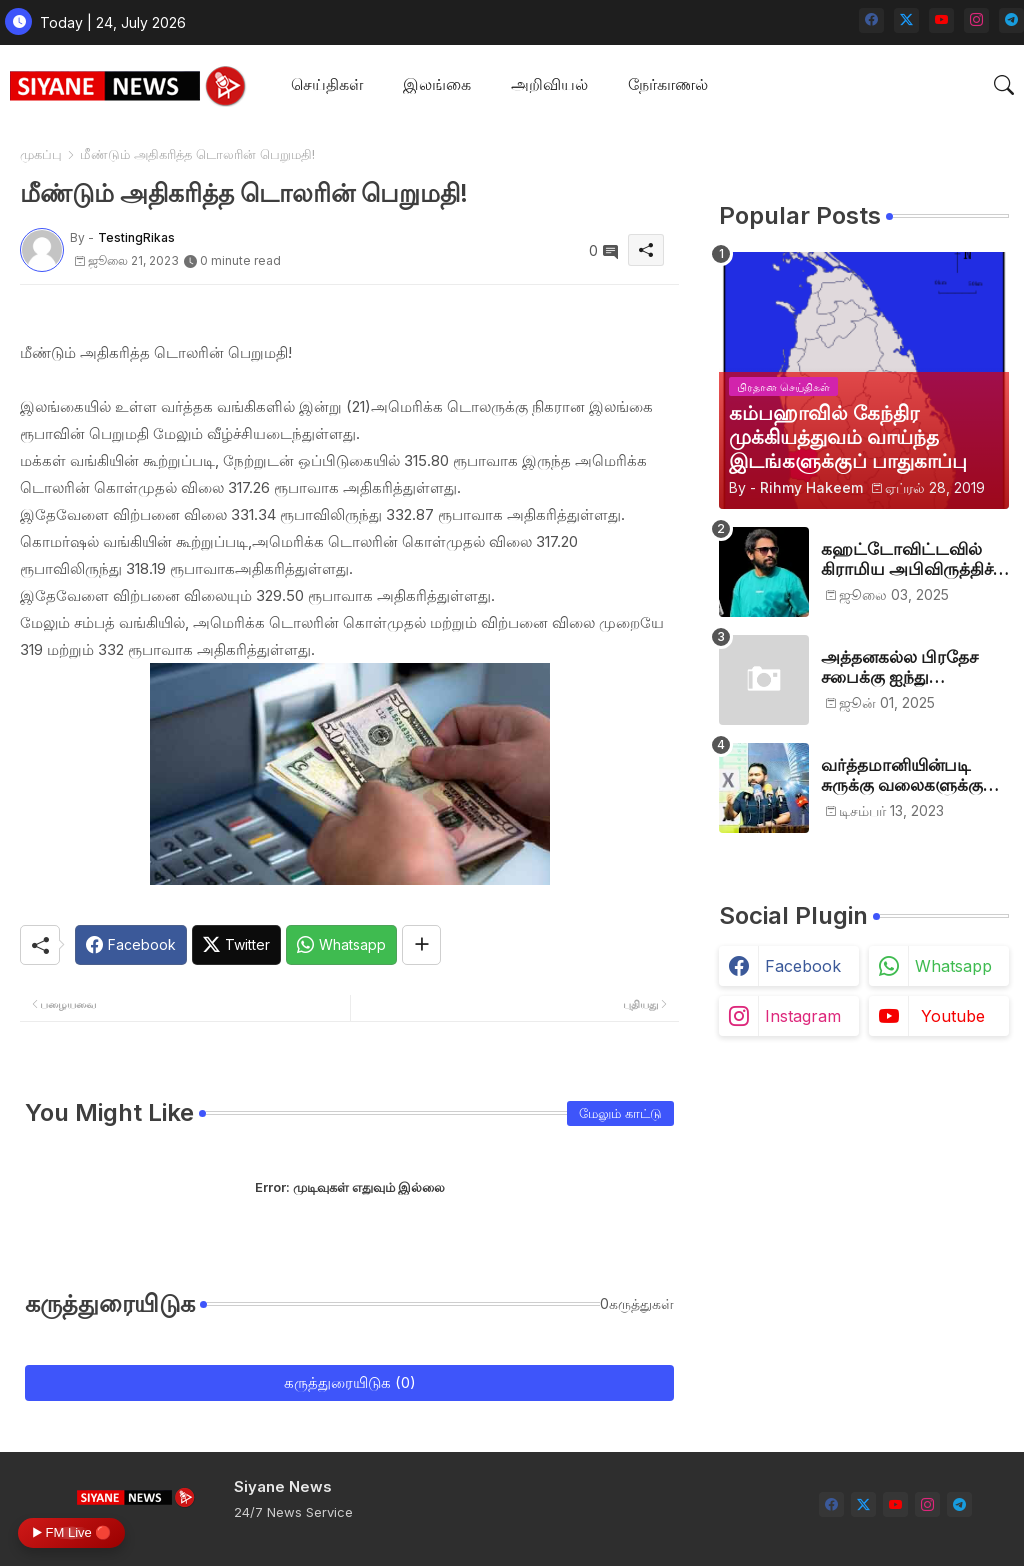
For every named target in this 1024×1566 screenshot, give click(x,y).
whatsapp (953, 966)
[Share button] (421, 945)
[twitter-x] (906, 20)
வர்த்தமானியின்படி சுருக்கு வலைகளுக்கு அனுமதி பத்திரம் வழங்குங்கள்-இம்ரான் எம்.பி (908, 775)
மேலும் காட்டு (620, 1113)
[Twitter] (236, 945)
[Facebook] (131, 945)
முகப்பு (41, 154)
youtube (953, 1016)
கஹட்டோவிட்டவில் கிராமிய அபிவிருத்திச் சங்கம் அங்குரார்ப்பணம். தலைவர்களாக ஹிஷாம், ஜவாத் (915, 559)
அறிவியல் (549, 84)
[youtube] (941, 20)
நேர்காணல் (668, 84)
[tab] (327, 85)
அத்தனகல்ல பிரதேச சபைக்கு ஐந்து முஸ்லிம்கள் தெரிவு (899, 667)
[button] (1004, 85)
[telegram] (1011, 20)
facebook (803, 966)
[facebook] (871, 20)
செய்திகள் (327, 84)
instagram (803, 1016)
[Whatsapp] (341, 945)
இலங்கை (437, 84)
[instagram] (976, 20)
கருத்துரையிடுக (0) (350, 1382)
